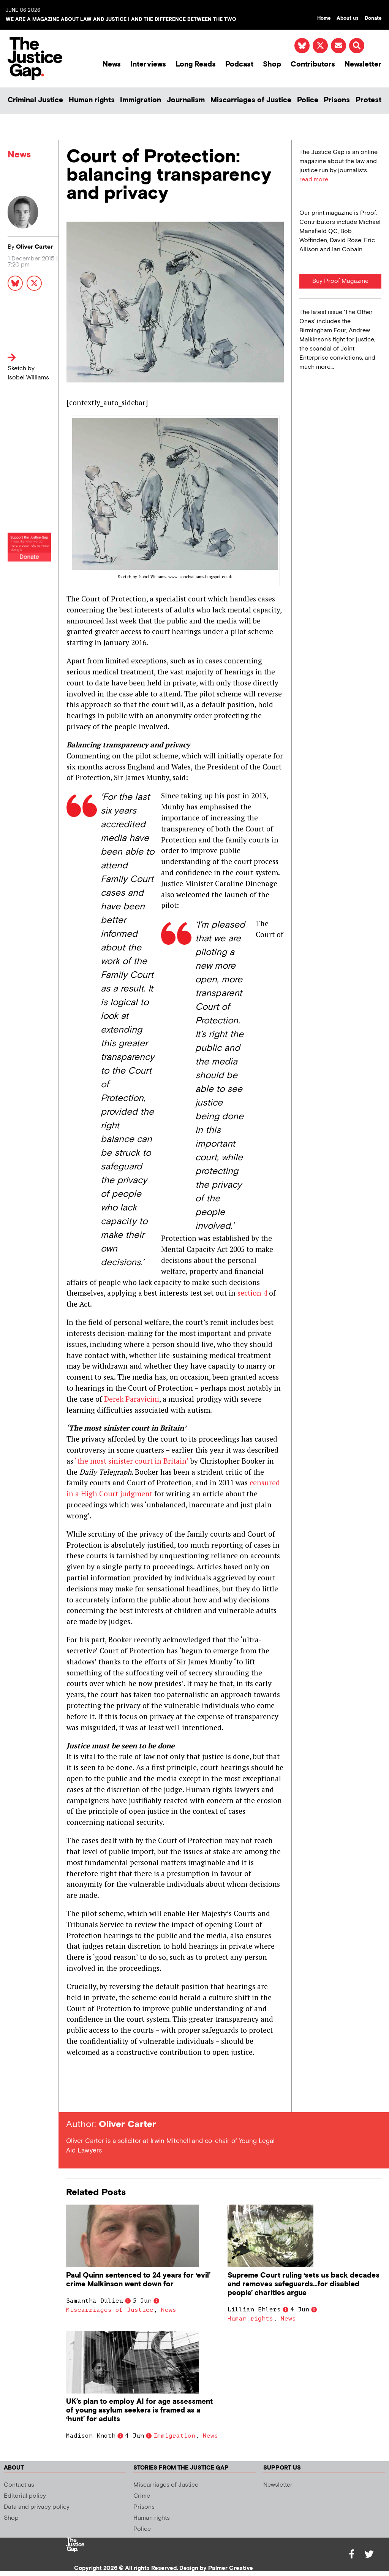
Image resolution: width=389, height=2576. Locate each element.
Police (307, 100)
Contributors (313, 64)
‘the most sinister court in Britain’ (131, 1461)
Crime (141, 2496)
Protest (368, 100)
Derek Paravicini (131, 1399)
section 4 (252, 1293)
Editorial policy (25, 2496)
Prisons (337, 100)
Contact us (19, 2485)
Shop (272, 64)
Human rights (92, 100)
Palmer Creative (230, 2568)
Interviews (148, 64)
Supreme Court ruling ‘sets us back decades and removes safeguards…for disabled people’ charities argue (304, 2284)
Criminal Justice (35, 100)
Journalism (186, 100)
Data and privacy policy (37, 2507)
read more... (315, 180)
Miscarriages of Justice (250, 100)
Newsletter (363, 64)
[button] (356, 45)
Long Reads (196, 64)
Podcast (239, 64)
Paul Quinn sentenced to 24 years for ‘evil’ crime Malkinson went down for (138, 2280)
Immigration (140, 100)
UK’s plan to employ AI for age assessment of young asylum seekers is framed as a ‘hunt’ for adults (139, 2410)
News (112, 64)
